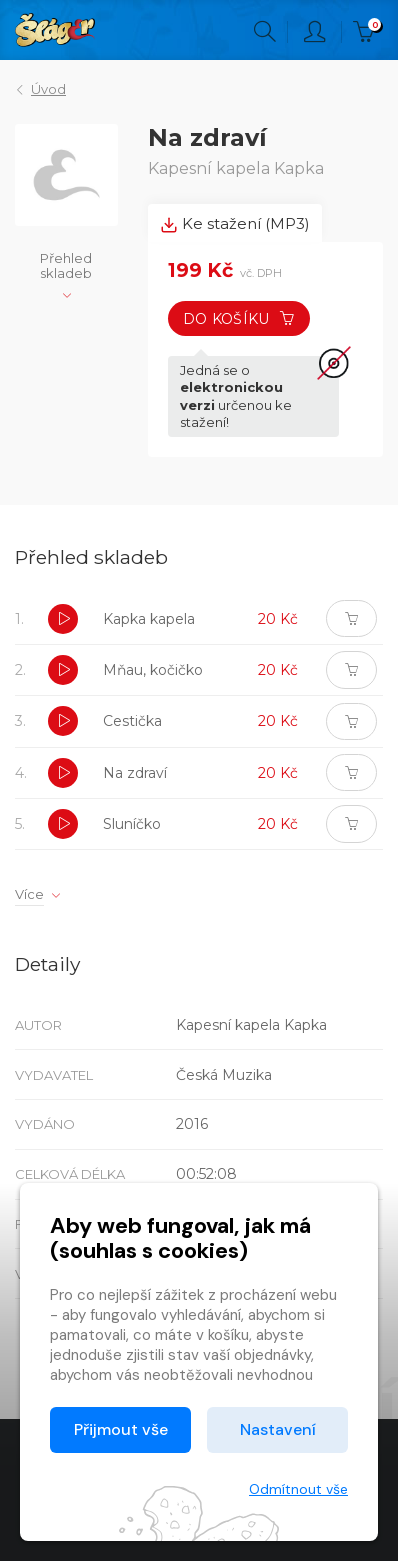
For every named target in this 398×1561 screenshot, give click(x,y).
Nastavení (278, 1429)
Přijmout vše (121, 1429)
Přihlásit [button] (315, 32)
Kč (368, 32)
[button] (63, 619)
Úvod (48, 89)
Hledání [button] (265, 32)
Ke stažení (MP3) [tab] (235, 224)
